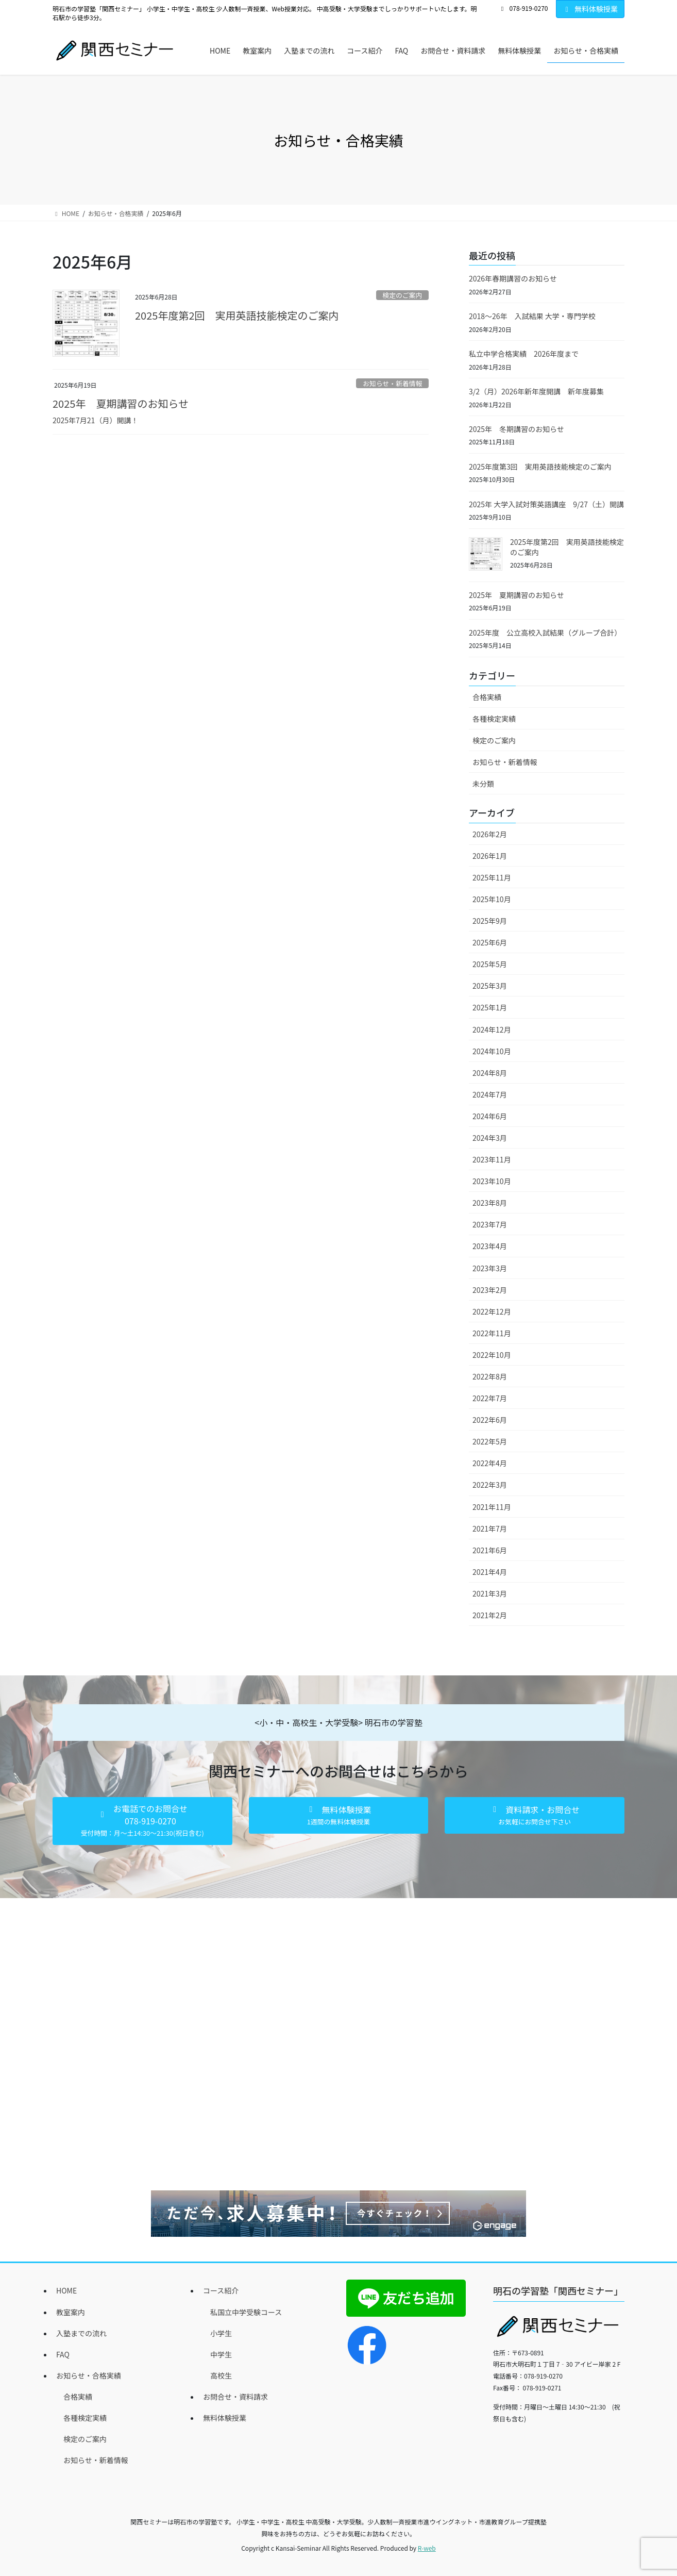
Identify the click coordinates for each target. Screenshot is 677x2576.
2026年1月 (489, 856)
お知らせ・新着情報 (392, 383)
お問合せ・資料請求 (235, 2396)
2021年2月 (489, 1615)
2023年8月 (489, 1203)
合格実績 (486, 697)
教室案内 (70, 2312)
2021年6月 (489, 1550)
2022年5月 (489, 1441)
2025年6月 (489, 942)
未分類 (483, 783)
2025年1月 (489, 1007)
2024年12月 (491, 1029)
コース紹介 (221, 2290)
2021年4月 (489, 1572)
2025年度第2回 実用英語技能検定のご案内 (237, 315)
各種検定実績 (494, 718)
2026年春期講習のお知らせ (513, 278)
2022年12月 (491, 1311)
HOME (66, 2290)
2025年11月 (491, 877)
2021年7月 (489, 1528)
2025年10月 (491, 899)
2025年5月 (489, 964)
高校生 (221, 2375)
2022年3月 (489, 1485)
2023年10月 (491, 1181)
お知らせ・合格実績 (88, 2375)
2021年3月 (489, 1593)
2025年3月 (489, 985)
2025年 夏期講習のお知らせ (121, 403)
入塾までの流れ (81, 2333)
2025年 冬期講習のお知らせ (516, 429)
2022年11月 (491, 1333)
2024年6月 (489, 1116)
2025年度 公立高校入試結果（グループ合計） (545, 632)
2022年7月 (489, 1398)
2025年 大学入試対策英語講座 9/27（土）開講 (546, 504)
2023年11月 (491, 1159)
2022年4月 (489, 1463)
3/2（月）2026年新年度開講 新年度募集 (536, 391)
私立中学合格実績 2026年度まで (524, 353)
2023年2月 (489, 1290)
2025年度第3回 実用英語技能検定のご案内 (540, 466)
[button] (142, 1821)
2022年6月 (489, 1420)
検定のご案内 (402, 295)
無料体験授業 (590, 9)
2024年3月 (489, 1138)
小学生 (221, 2333)
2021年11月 (491, 1507)
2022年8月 (489, 1376)
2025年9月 (489, 921)
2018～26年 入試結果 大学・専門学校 (532, 316)
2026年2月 (489, 834)
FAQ (63, 2354)
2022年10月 (491, 1355)
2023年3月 (489, 1268)
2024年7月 (489, 1094)
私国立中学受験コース (246, 2312)
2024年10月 (491, 1051)
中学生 (221, 2354)
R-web (427, 2548)
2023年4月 (489, 1246)
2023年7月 (489, 1224)
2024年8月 (489, 1073)
